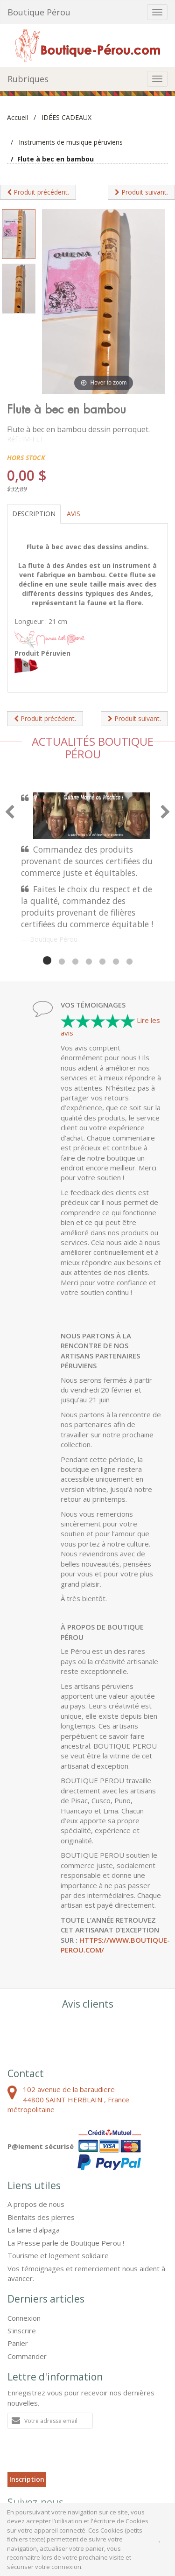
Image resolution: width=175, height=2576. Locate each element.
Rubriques (28, 78)
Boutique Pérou (38, 12)
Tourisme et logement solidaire (58, 2255)
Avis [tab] (73, 513)
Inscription (26, 2479)
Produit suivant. (141, 192)
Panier (17, 2343)
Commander (27, 2356)
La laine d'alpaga (33, 2229)
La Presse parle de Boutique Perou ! (65, 2242)
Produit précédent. (38, 192)
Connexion (24, 2318)
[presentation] (78, 2454)
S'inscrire (21, 2330)
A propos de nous (35, 2204)
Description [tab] (34, 513)
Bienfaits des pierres (41, 2217)
